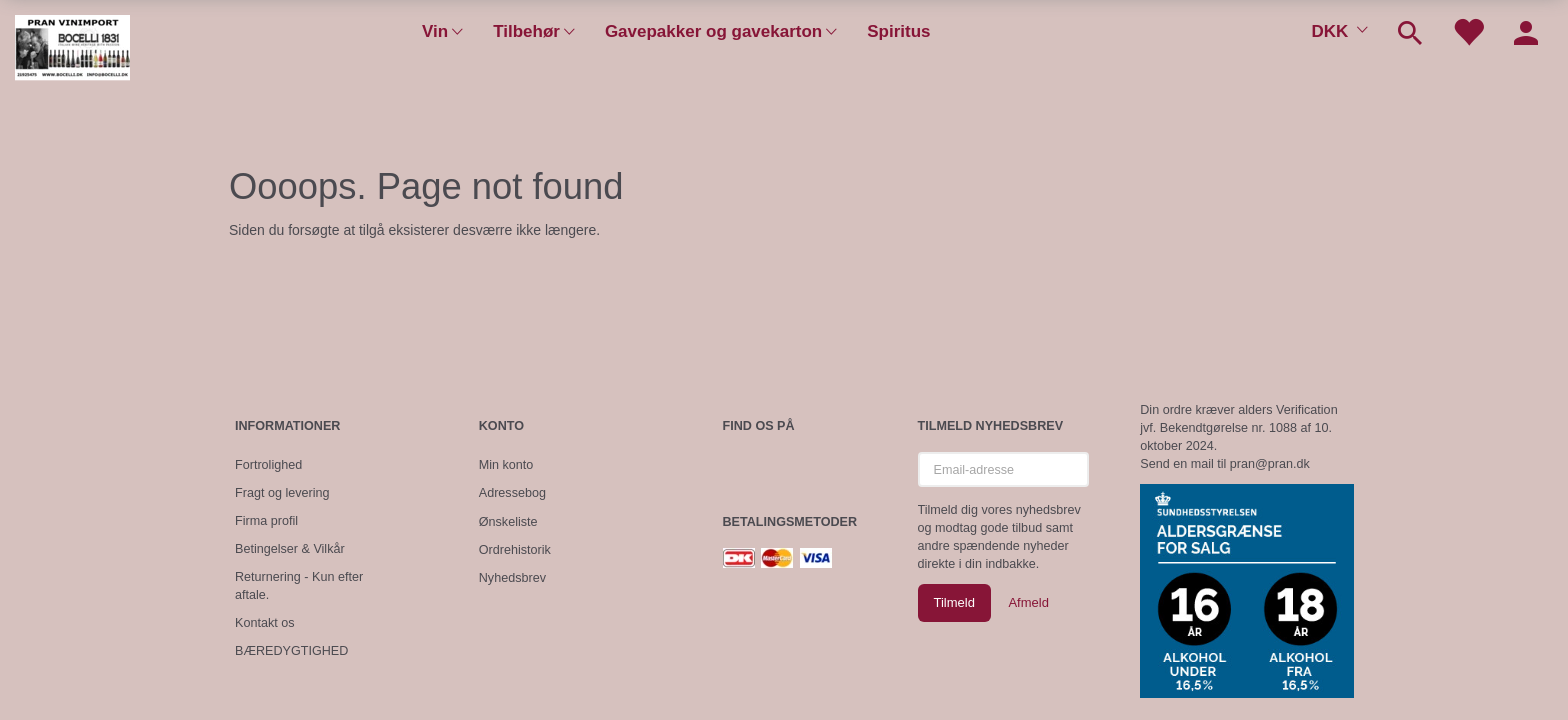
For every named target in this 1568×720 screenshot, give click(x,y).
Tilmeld (954, 602)
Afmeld (1028, 602)
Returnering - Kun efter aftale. (299, 586)
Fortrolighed (268, 465)
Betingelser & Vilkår (290, 549)
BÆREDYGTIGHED (291, 651)
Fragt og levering (282, 493)
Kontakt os (265, 623)
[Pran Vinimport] (72, 55)
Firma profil (266, 521)
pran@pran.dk (1270, 464)
